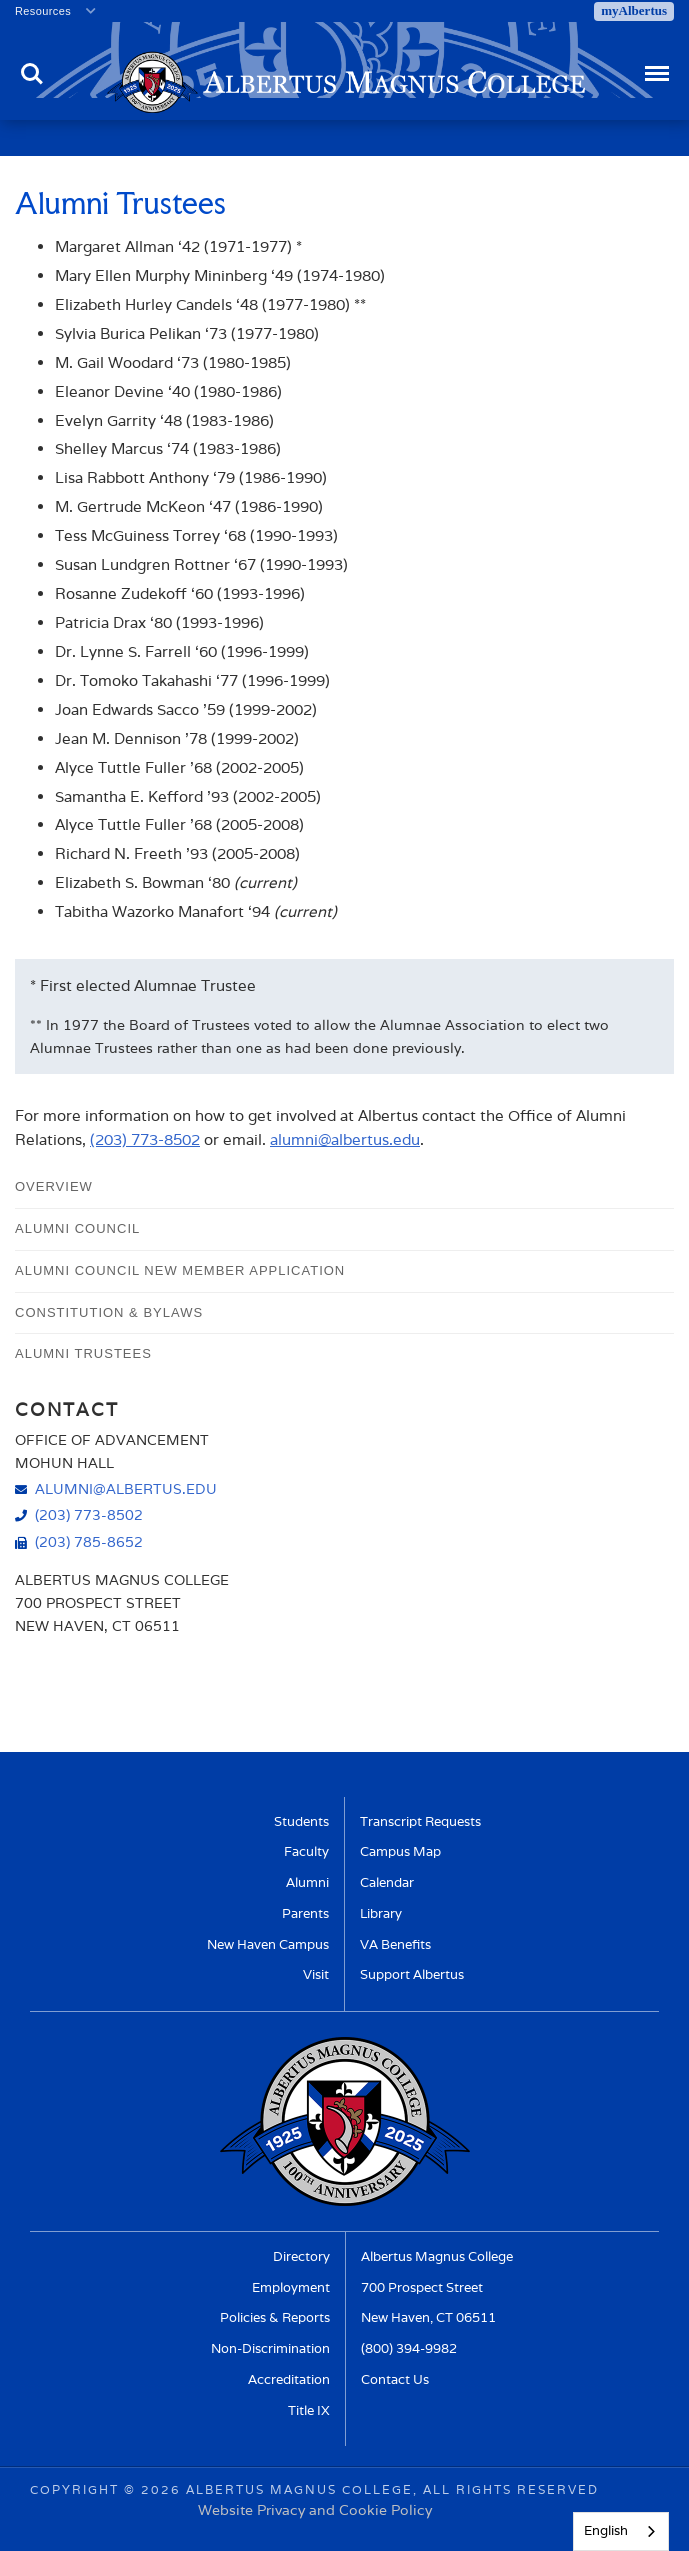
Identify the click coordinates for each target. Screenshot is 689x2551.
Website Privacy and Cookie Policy (315, 2509)
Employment (291, 2287)
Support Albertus (412, 1974)
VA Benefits (395, 1944)
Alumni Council (77, 1228)
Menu (655, 64)
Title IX (309, 2410)
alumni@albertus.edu (345, 1139)
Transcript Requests (420, 1821)
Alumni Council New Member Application (180, 1270)
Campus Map (400, 1851)
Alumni (307, 1882)
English (606, 2530)
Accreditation (289, 2379)
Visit (316, 1974)
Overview (54, 1186)
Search (32, 74)
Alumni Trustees (83, 1353)
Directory (301, 2256)
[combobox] (621, 2531)
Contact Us (395, 2379)
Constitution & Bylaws (109, 1312)
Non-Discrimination (270, 2348)
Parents (305, 1913)
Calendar (387, 1882)
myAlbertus (634, 10)
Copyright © (83, 2489)
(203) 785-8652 (89, 1541)
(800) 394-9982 (409, 2348)
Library (381, 1913)
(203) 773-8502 (145, 1139)
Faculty (306, 1851)
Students (301, 1821)
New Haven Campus (268, 1944)
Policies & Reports (275, 2317)
